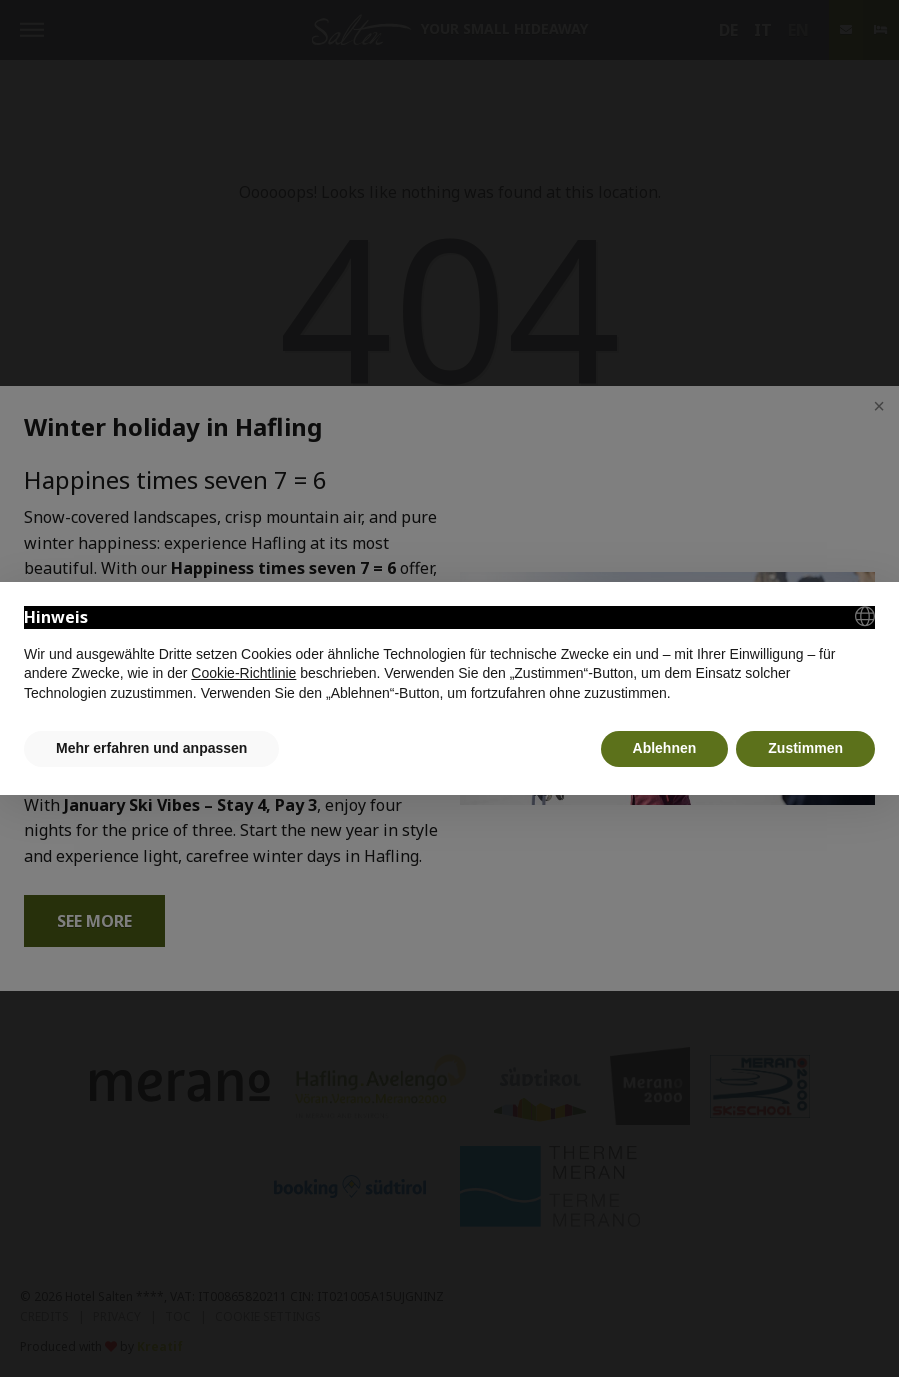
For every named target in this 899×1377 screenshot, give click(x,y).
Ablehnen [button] (665, 748)
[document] (449, 654)
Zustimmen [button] (805, 748)
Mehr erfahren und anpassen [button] (151, 748)
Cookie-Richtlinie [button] (243, 673)
